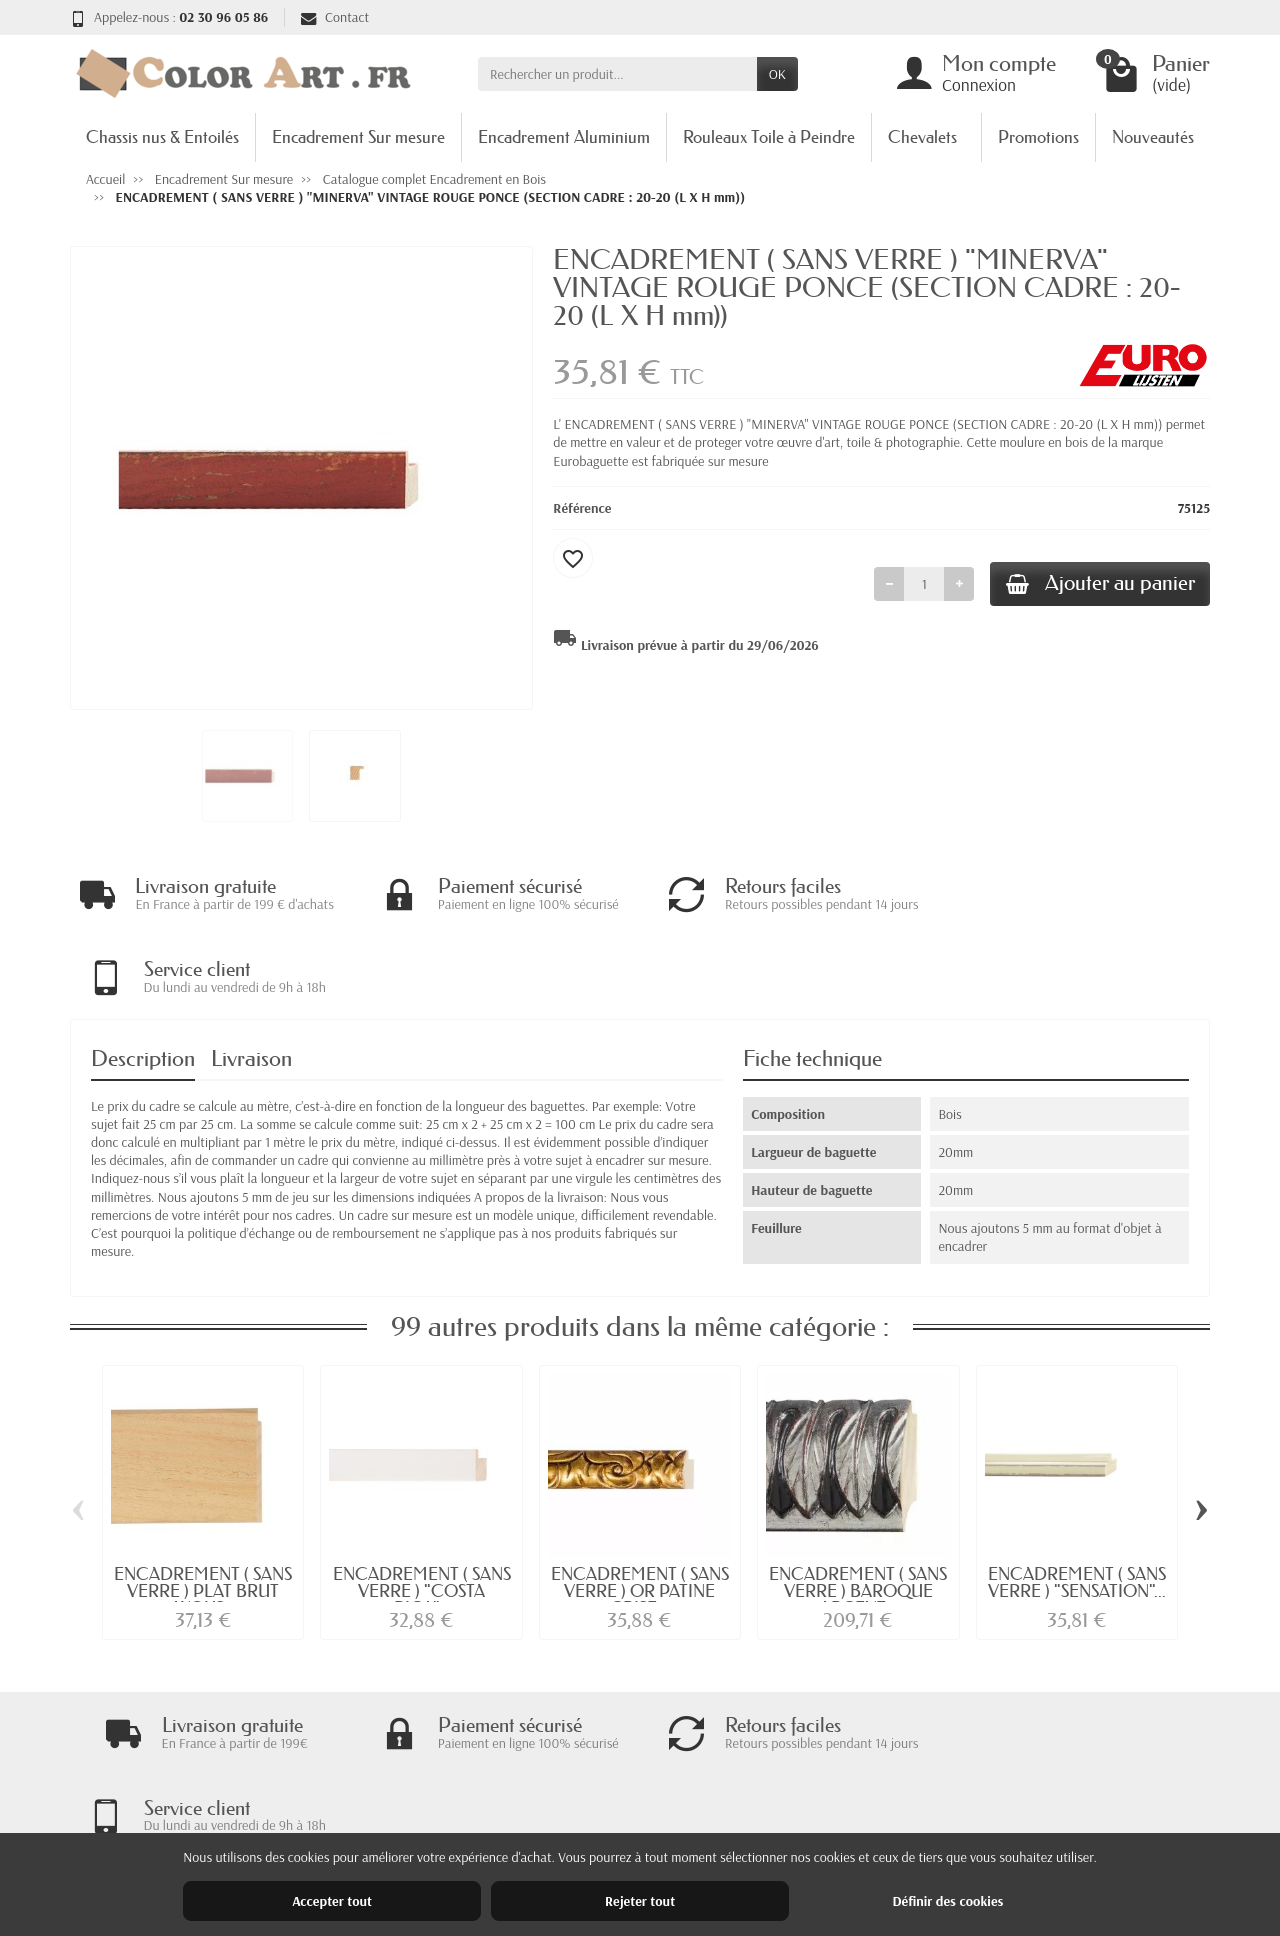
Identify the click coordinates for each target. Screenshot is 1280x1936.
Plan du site (886, 1823)
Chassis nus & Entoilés (162, 136)
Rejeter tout (640, 1901)
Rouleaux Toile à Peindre (769, 136)
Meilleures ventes (664, 1823)
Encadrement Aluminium (564, 136)
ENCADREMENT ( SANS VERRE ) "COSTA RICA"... (422, 1508)
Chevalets (922, 136)
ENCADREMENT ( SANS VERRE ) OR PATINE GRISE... (640, 1508)
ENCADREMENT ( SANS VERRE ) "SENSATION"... (1077, 1500)
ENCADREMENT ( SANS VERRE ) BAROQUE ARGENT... (858, 1508)
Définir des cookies (947, 1901)
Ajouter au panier (1097, 584)
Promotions (1038, 136)
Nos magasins (892, 1797)
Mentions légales (901, 1771)
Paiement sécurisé (427, 1823)
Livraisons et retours (434, 1771)
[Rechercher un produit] (617, 74)
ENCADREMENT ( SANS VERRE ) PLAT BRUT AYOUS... (203, 1508)
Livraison (251, 976)
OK (777, 74)
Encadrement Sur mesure (358, 136)
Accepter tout (332, 1901)
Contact (335, 17)
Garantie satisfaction (435, 1797)
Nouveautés (1153, 136)
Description (143, 976)
